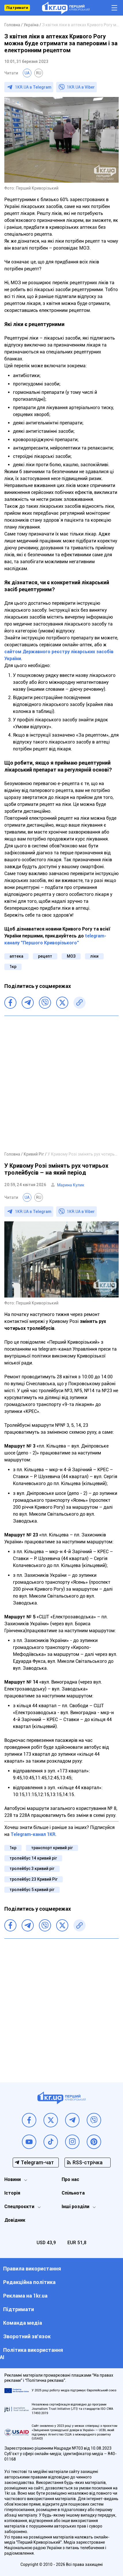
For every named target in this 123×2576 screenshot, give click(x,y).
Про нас (70, 2179)
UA (27, 73)
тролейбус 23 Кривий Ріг (34, 1879)
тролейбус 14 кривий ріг (33, 1858)
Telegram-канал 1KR (33, 1834)
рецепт (45, 956)
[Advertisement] (61, 1083)
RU (38, 73)
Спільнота (73, 2193)
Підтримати (17, 8)
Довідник (14, 2220)
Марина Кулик (70, 1185)
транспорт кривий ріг (52, 1847)
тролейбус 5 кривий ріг (32, 1889)
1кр (13, 966)
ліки (94, 956)
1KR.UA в (33, 87)
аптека (16, 956)
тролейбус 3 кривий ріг (32, 1868)
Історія (12, 2193)
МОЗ (71, 956)
